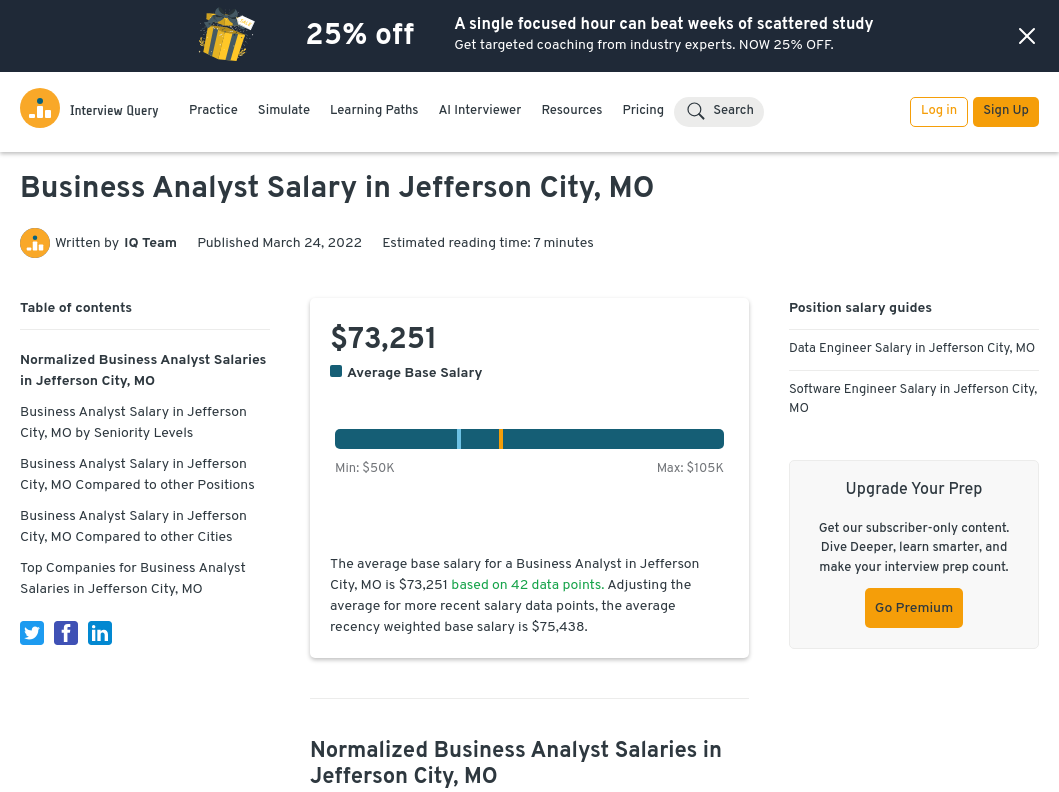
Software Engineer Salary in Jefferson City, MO (913, 400)
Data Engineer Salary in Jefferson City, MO (912, 349)
